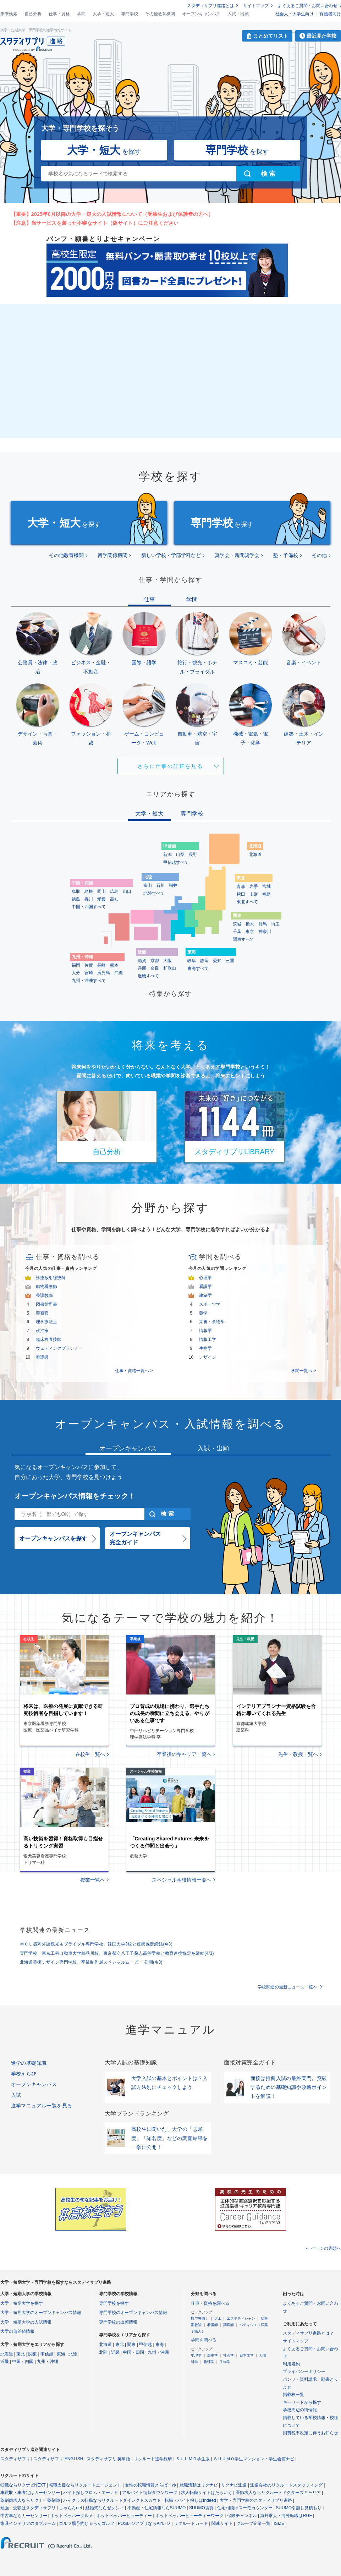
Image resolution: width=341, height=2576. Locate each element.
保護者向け (330, 13)
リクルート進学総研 (153, 2458)
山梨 (180, 854)
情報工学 (207, 1339)
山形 (253, 894)
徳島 (76, 899)
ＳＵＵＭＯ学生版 (193, 2458)
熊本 (114, 965)
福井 (173, 885)
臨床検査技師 (48, 1339)
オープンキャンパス (201, 13)
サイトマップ (256, 6)
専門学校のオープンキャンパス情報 (133, 2312)
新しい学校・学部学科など (171, 555)
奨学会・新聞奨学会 (237, 555)
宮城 (266, 886)
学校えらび (24, 2073)
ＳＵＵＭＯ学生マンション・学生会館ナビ (253, 2458)
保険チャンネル (242, 2515)
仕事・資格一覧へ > (134, 1370)
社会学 (228, 2355)
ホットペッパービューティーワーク (189, 2515)
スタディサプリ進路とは (210, 6)
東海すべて (198, 968)
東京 (250, 931)
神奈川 (264, 931)
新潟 (167, 854)
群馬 (262, 924)
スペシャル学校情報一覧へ (181, 1880)
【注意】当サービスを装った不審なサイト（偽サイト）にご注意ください (95, 223)
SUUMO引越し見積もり (298, 2507)
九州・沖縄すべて (89, 980)
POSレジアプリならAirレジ (144, 2523)
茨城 (237, 924)
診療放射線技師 (51, 1277)
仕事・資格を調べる (210, 2303)
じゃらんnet (70, 2507)
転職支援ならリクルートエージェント (85, 2485)
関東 (32, 2354)
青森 (241, 886)
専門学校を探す (114, 2303)
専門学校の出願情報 (118, 2322)
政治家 (42, 1330)
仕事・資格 (59, 13)
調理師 (228, 2325)
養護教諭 (44, 1295)
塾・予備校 (285, 555)
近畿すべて (148, 975)
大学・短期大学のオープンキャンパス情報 (40, 2312)
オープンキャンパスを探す (53, 1538)
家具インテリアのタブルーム (28, 2523)
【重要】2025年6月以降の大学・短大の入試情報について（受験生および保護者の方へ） (112, 214)
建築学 (205, 1295)
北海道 (255, 854)
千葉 (237, 931)
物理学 (209, 2362)
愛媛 (101, 899)
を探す (104, 150)
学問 (81, 13)
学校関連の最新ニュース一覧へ (287, 1987)
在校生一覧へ (90, 1754)
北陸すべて (154, 893)
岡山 (101, 891)
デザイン (207, 1357)
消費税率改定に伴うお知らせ (310, 2432)
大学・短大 (103, 13)
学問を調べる (203, 2339)
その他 (319, 555)
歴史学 (212, 2355)
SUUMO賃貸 (201, 2507)
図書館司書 (46, 1304)
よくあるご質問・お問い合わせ (307, 6)
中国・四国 (22, 2361)
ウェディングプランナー (59, 1348)
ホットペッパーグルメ (71, 2515)
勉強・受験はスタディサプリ (28, 2507)
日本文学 (247, 2355)
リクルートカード (191, 2523)
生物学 (205, 1348)
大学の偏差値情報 (17, 2331)
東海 (61, 2354)
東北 (20, 2354)
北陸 (72, 2354)
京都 (154, 960)
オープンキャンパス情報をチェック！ (75, 1496)
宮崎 (88, 972)
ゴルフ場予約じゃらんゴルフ (86, 2523)
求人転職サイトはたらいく (206, 2492)
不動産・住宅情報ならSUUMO (156, 2507)
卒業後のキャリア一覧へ (184, 1754)
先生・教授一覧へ (298, 1754)
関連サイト (222, 2523)
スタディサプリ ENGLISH (58, 2458)
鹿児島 (103, 972)
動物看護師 (46, 1286)
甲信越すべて (176, 862)
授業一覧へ (92, 1880)
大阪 (167, 960)
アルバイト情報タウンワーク (149, 2492)
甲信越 (46, 2354)
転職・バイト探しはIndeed (190, 2500)
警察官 (42, 1313)
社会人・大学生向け (294, 13)
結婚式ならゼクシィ (105, 2507)
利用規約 (291, 2364)
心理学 (205, 1277)
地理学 (196, 2355)
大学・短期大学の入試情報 (25, 2322)
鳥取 (76, 891)
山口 (127, 891)
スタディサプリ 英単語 (108, 2458)
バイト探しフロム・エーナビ (91, 2492)
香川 (88, 899)
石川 (160, 885)
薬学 (203, 1313)
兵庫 (142, 968)
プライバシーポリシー (304, 2371)
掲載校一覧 (293, 2394)
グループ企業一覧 (253, 2523)
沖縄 (118, 972)
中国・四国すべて (89, 906)
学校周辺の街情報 (300, 2409)
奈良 (154, 968)
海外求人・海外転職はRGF (286, 2515)
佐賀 (88, 965)
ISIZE (279, 2523)
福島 (266, 894)
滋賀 (142, 960)
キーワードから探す (302, 2402)
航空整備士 (200, 2318)
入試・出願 (238, 13)
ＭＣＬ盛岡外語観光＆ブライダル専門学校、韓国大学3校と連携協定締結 (96, 1944)
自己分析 (33, 13)
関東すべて (243, 939)
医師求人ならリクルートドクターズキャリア (278, 2492)
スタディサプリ (15, 2458)
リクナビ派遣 (234, 2485)
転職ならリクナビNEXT (23, 2485)
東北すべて (247, 901)
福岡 (76, 965)
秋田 (241, 894)
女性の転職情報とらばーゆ (150, 2485)
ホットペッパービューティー (124, 2515)
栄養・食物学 (212, 1321)
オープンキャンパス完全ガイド (135, 1538)
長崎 (101, 965)
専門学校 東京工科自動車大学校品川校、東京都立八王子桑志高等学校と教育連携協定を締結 (117, 1953)
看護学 (205, 1286)
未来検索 (8, 13)
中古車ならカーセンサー (23, 2515)
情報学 (205, 1330)
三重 (230, 960)
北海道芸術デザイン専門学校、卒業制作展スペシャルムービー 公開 (91, 1962)
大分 (76, 972)
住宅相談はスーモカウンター (245, 2507)
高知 (114, 899)
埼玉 (275, 924)
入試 (16, 2095)
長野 (193, 854)
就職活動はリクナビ (199, 2485)
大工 (217, 2318)
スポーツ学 (209, 1304)
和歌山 (169, 968)
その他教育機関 (160, 13)
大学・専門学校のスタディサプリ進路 (256, 2500)
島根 (88, 891)
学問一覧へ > (303, 1370)
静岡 (204, 960)
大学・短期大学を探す (21, 2303)
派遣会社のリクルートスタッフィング (286, 2485)
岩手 (253, 886)
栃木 (250, 924)
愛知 (217, 960)
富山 (147, 885)
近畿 (4, 2361)
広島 (114, 891)
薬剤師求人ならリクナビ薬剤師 (30, 2500)
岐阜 (191, 960)
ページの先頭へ (326, 2248)
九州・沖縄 (47, 2361)
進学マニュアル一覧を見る (41, 2105)
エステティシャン (241, 2318)
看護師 (42, 1357)
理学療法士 (46, 1321)
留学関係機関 (112, 555)
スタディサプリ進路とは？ (308, 2333)
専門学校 (129, 13)
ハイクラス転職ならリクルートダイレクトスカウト (112, 2500)
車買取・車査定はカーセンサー (30, 2492)
